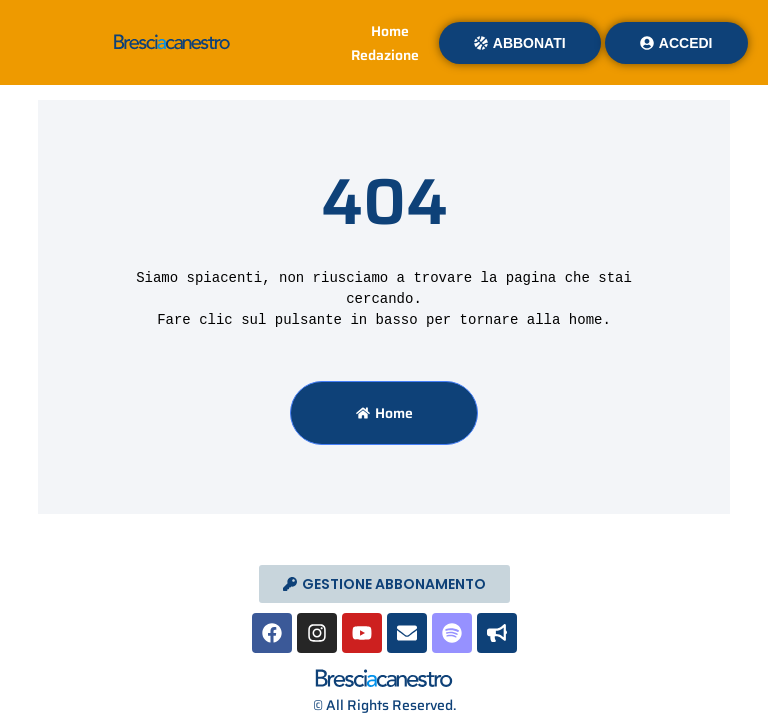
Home (390, 31)
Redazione (385, 55)
